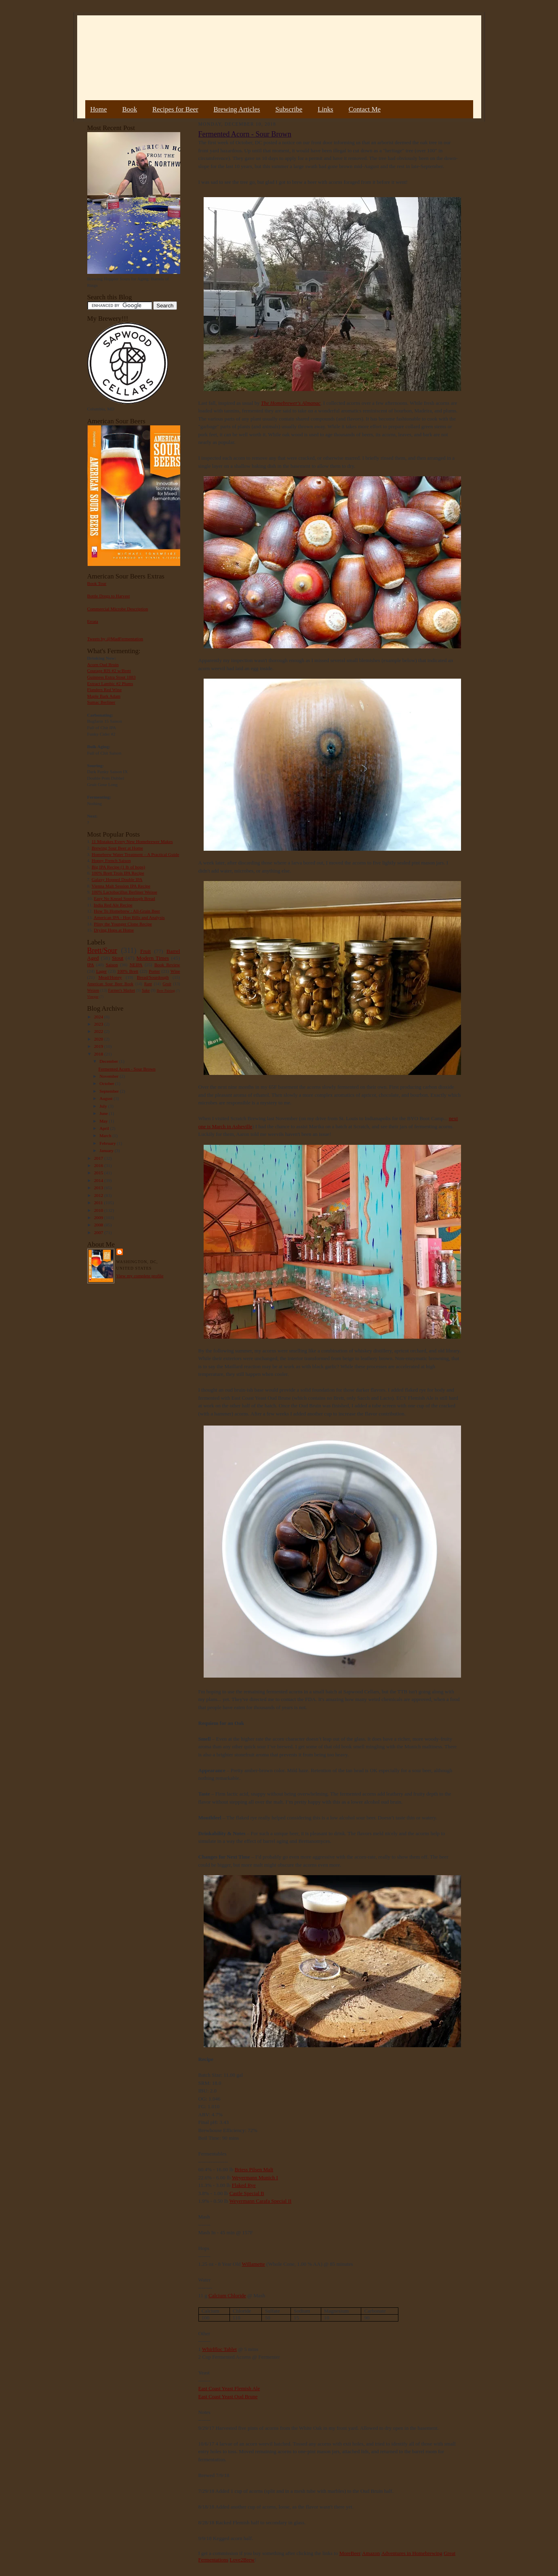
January (107, 1150)
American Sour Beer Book (110, 984)
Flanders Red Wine (104, 689)
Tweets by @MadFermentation (115, 638)
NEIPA (136, 964)
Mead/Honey (110, 977)
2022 (99, 1031)
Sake (146, 990)
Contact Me (365, 109)
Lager (101, 971)
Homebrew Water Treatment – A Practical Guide (135, 854)
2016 (99, 1165)
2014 (99, 1180)
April (104, 1128)
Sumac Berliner (101, 702)
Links (325, 109)
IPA (90, 964)
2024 (99, 1016)
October (107, 1083)
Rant (148, 984)
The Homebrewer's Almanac (290, 403)
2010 (99, 1210)
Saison (112, 964)
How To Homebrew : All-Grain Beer (127, 910)
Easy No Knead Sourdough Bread (124, 898)
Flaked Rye (244, 2185)
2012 (99, 1195)
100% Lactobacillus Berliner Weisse (124, 892)
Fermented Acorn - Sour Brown (127, 1068)
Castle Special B (247, 2193)
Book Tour (97, 583)
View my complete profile (140, 1275)
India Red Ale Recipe (113, 904)
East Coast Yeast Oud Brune (228, 2396)
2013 (99, 1187)
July (103, 1106)
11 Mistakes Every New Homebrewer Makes (132, 841)
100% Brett (127, 971)
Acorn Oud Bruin (103, 664)
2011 (99, 1202)
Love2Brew (242, 2560)
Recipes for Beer (175, 109)
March (105, 1135)
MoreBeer (350, 2553)
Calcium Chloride (227, 2295)
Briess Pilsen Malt (254, 2169)
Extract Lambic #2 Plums (110, 683)
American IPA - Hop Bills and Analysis (129, 917)
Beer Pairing (166, 990)
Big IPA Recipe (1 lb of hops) (118, 866)
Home (98, 109)
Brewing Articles (237, 109)
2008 (99, 1224)
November (109, 1076)
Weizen (93, 990)
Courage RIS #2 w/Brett (109, 670)
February (108, 1143)
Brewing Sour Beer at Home (117, 847)
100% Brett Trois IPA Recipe (118, 873)
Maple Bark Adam (104, 696)
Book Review (167, 964)
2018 (99, 1053)
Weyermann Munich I (255, 2177)
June (104, 1113)
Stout (117, 958)
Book (129, 109)
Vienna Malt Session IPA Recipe (120, 885)
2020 (99, 1039)
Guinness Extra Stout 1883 (111, 677)
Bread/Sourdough (153, 977)
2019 (99, 1046)
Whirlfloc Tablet (219, 2349)
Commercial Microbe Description (117, 608)
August (106, 1098)
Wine (175, 971)
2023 (99, 1024)
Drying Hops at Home (114, 929)
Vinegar (93, 997)
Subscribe (289, 109)
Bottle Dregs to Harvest (108, 595)
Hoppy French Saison (111, 860)
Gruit (167, 984)
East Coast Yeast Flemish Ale (229, 2388)
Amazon (371, 2553)
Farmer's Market (121, 990)
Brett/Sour (102, 950)
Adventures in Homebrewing (411, 2553)
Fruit (145, 951)
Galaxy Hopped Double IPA (117, 879)
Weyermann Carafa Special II (261, 2201)
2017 (99, 1158)
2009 (99, 1217)
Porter (154, 971)
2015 (99, 1172)
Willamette (253, 2264)
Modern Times (153, 958)
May (104, 1121)
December (109, 1061)
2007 (99, 1232)
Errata (92, 621)
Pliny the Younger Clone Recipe (123, 923)
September (109, 1091)
